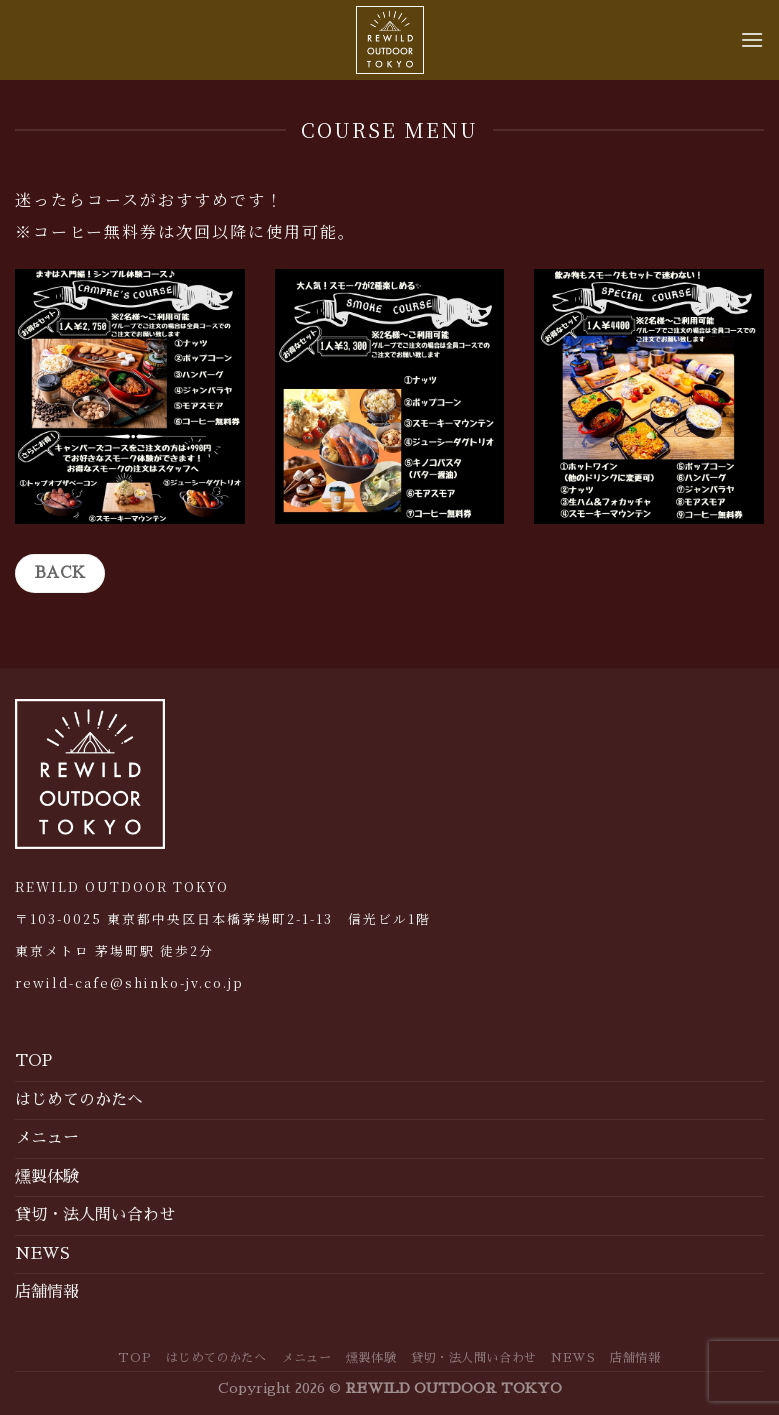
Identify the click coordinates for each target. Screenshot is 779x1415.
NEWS (42, 1254)
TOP (33, 1061)
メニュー (47, 1138)
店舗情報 (47, 1292)
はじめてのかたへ (79, 1100)
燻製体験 (47, 1177)
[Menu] (752, 39)
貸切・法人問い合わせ (95, 1215)
